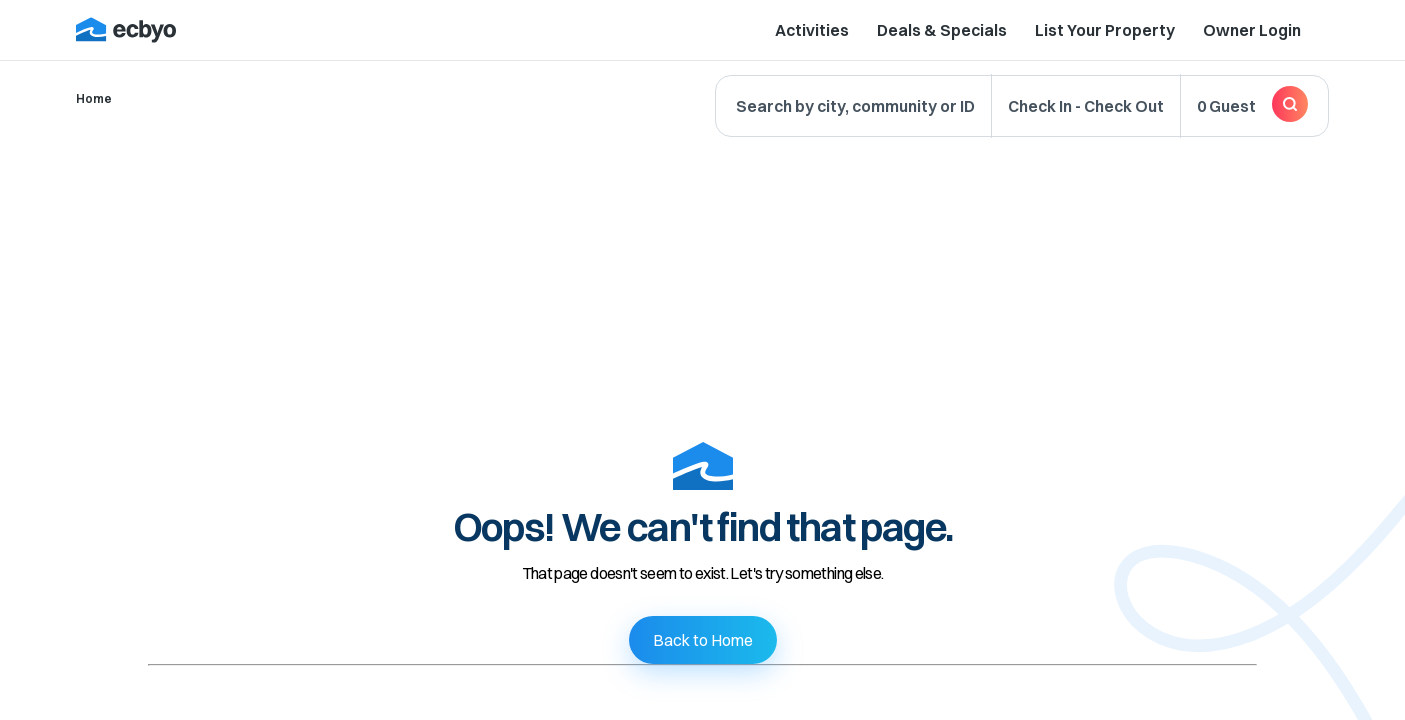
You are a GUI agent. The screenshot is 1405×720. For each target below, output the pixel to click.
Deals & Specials (942, 30)
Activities (812, 30)
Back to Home (703, 640)
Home (94, 98)
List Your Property (1105, 30)
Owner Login (1252, 30)
